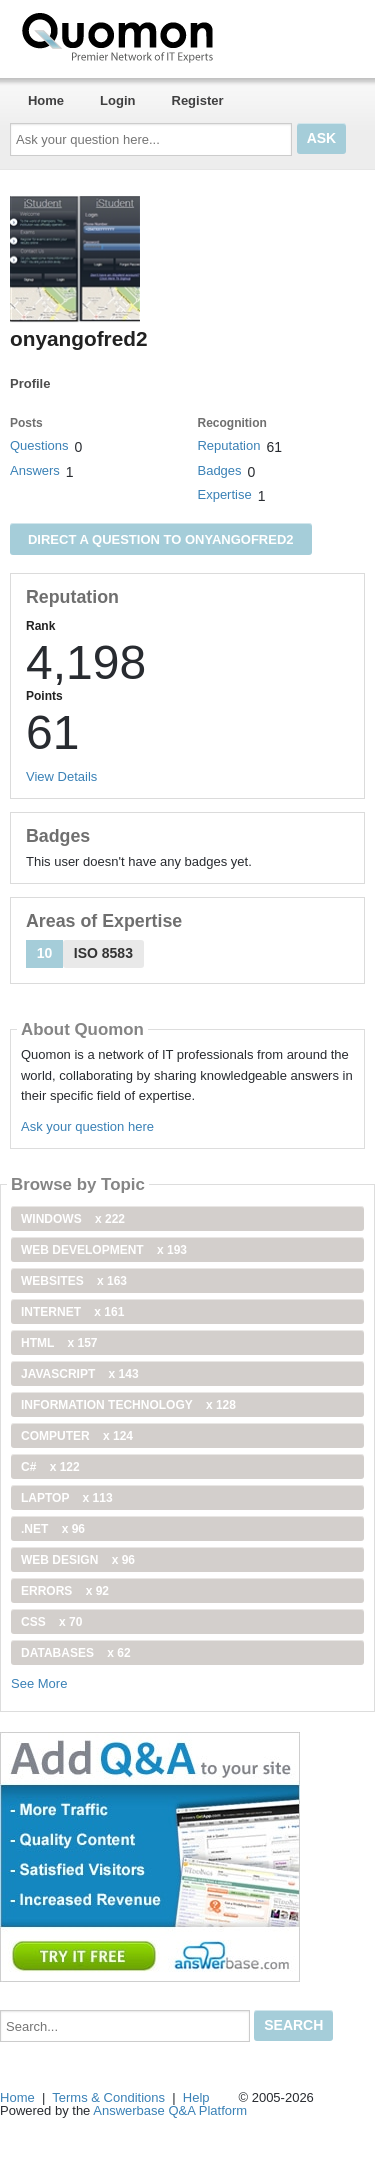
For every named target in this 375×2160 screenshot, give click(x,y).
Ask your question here (87, 1126)
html (59, 1343)
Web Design (78, 1560)
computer (77, 1436)
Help (196, 2097)
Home (46, 100)
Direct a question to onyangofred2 (161, 539)
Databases (76, 1653)
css (51, 1622)
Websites (74, 1281)
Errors (65, 1591)
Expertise (224, 494)
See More (39, 1683)
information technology (128, 1405)
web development (104, 1250)
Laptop (67, 1498)
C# (50, 1467)
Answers (35, 470)
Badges (219, 470)
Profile (30, 383)
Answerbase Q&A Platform (170, 2110)
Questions (39, 445)
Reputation (228, 445)
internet (72, 1312)
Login (117, 100)
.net (53, 1529)
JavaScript (80, 1374)
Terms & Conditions (108, 2097)
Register (198, 100)
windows (73, 1219)
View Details (61, 776)
